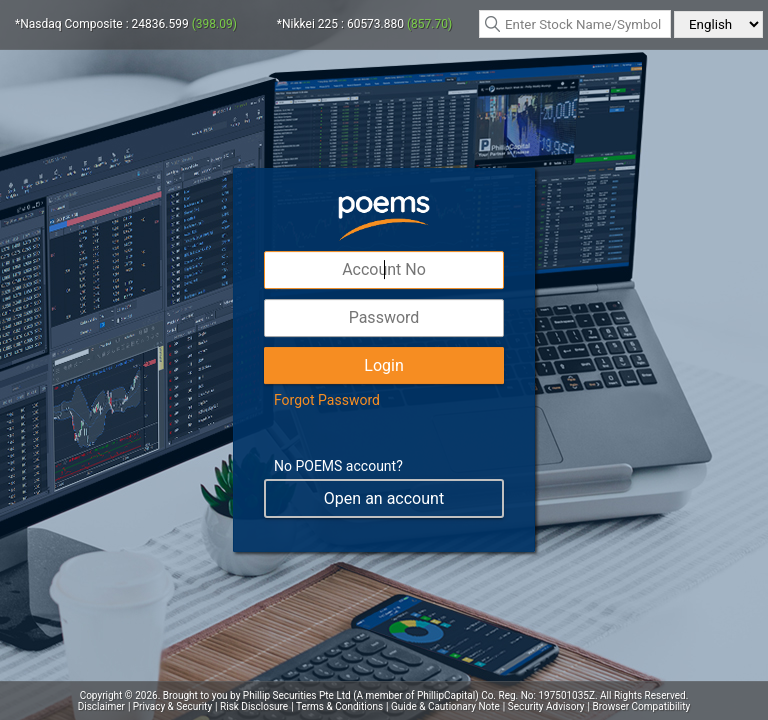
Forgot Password (327, 400)
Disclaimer (101, 706)
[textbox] (575, 24)
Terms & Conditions (339, 706)
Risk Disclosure (254, 706)
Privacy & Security (172, 706)
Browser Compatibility (642, 706)
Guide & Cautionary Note (445, 706)
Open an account (384, 498)
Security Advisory (546, 706)
